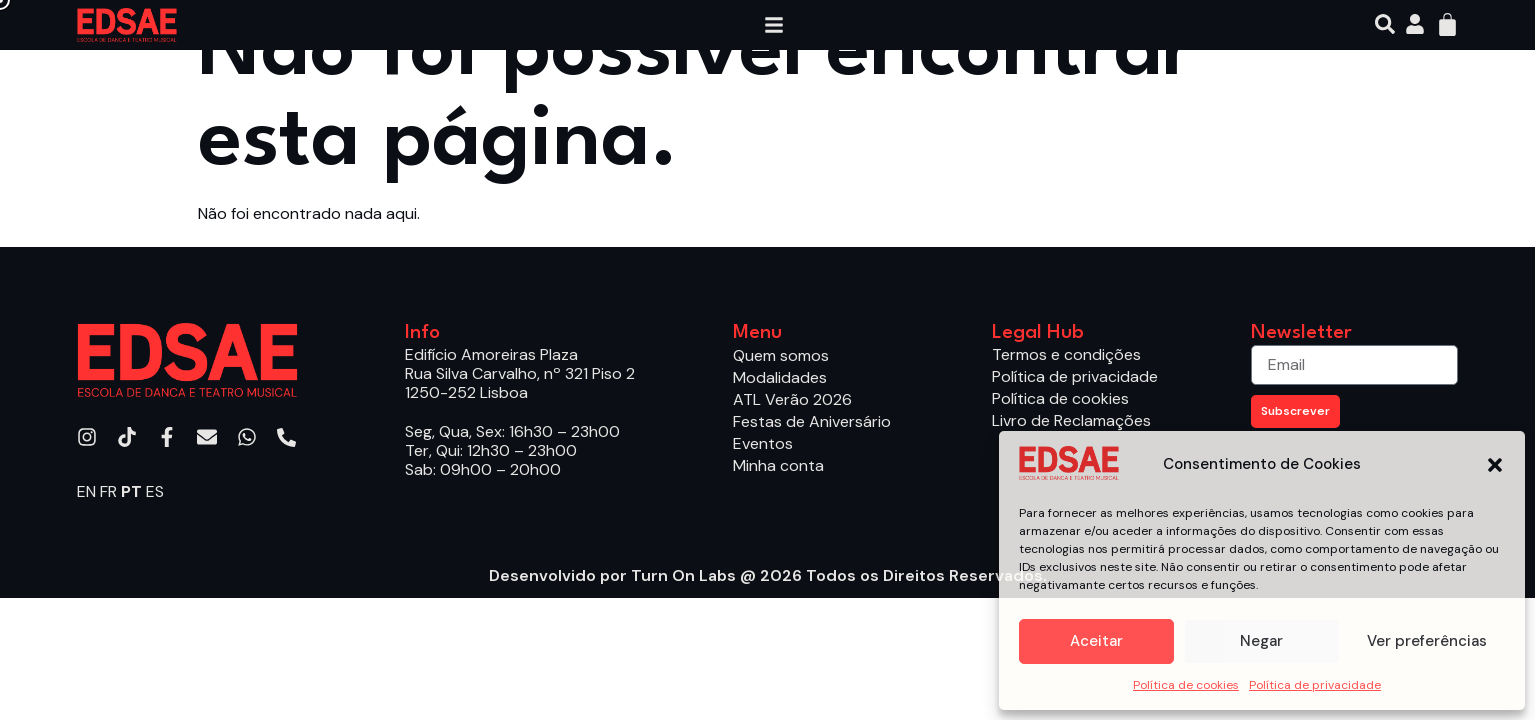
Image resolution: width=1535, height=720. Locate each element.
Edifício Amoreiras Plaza (491, 354)
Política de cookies (1186, 685)
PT (131, 491)
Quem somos (781, 355)
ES (155, 491)
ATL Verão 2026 (792, 399)
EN (86, 491)
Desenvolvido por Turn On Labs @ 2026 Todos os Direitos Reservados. (768, 575)
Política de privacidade (1315, 685)
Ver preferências (1427, 641)
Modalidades (785, 377)
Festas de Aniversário (812, 421)
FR (108, 491)
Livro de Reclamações (1071, 420)
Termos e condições (1066, 354)
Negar (1261, 641)
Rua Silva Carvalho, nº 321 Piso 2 (520, 373)
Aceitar (1096, 641)
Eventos (763, 443)
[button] (1495, 465)
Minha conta (778, 465)
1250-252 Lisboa (466, 392)
